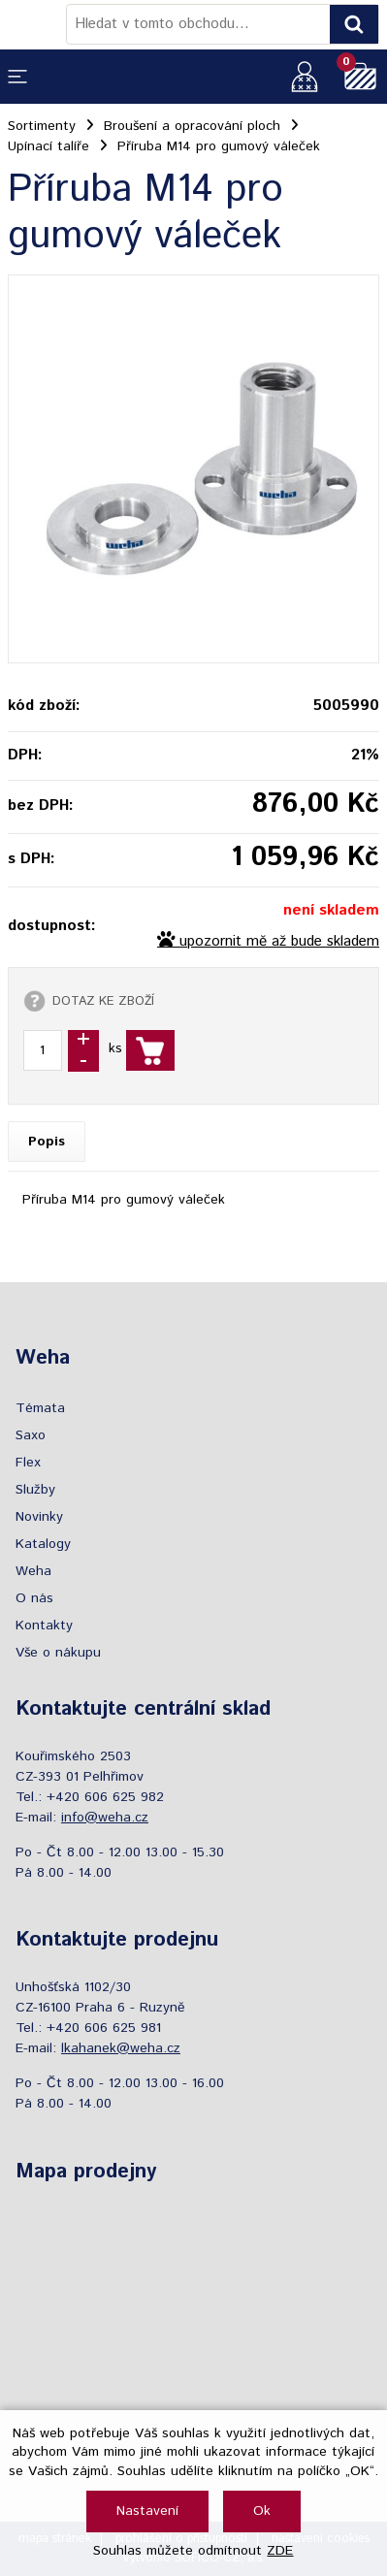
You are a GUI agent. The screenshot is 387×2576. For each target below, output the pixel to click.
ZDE (280, 2550)
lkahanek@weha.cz (120, 2048)
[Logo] (37, 24)
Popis (46, 1141)
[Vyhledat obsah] (354, 24)
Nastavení (147, 2511)
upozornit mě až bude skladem (279, 941)
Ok (262, 2511)
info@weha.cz (104, 1817)
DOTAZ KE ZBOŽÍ (103, 1001)
